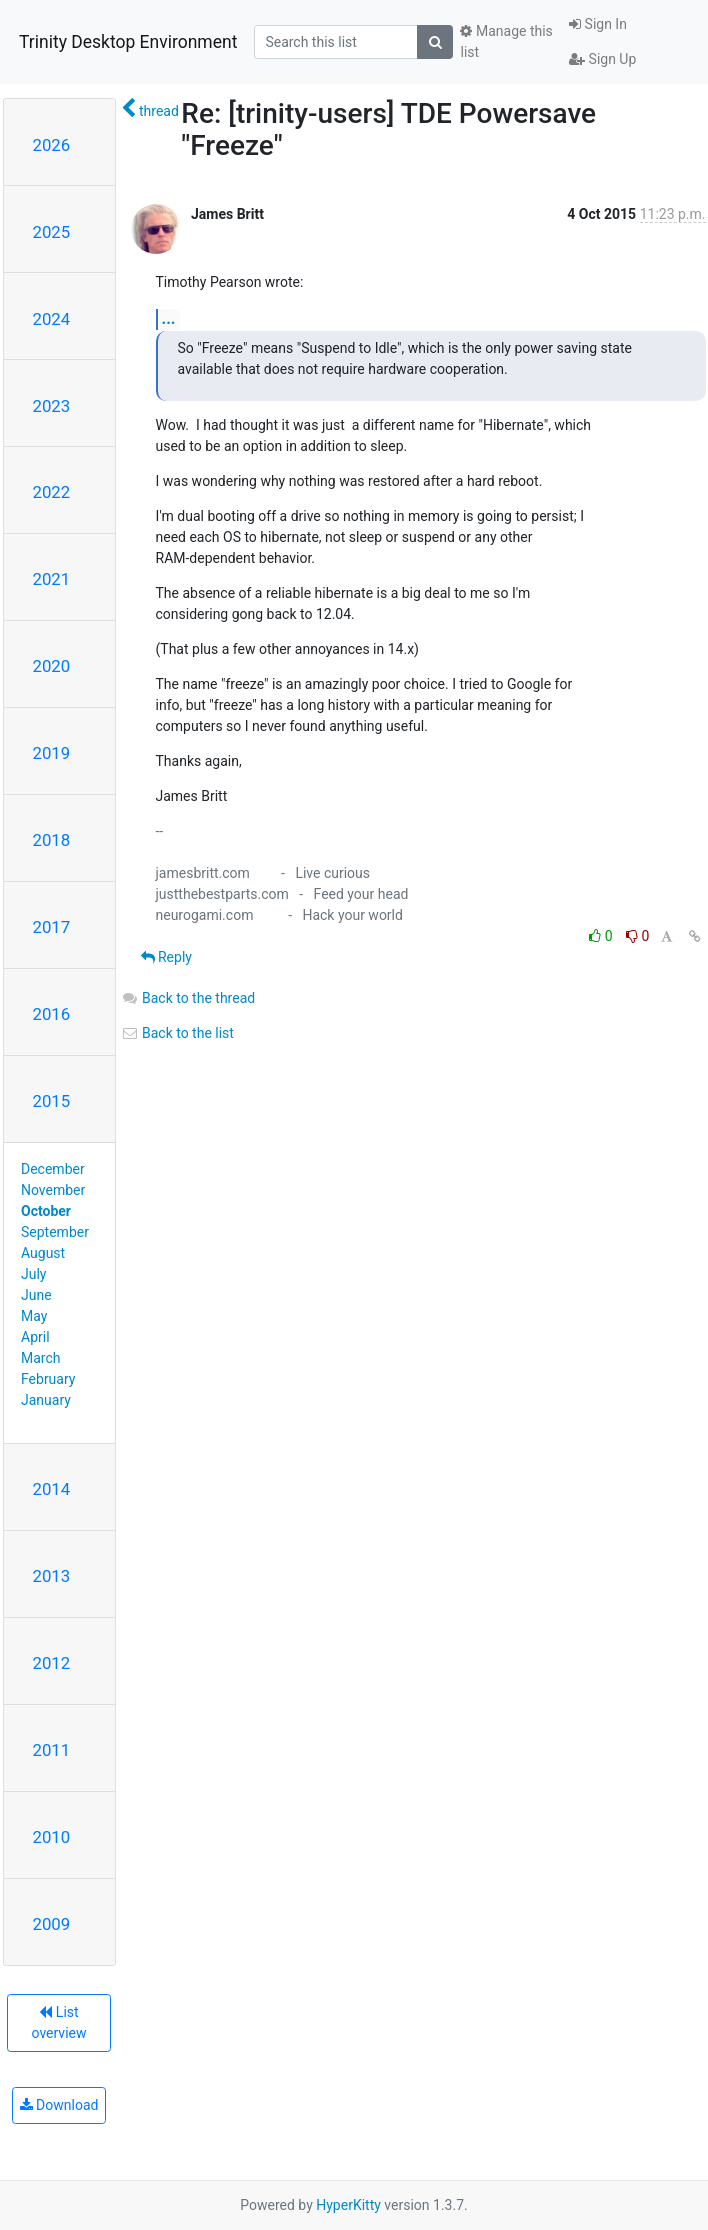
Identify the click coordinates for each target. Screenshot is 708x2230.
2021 (52, 579)
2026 (52, 145)
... (169, 318)
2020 (52, 666)
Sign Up (602, 59)
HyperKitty (348, 2205)
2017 (52, 927)
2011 (52, 1750)
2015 (52, 1101)
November (53, 1190)
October (46, 1211)
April (35, 1337)
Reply (166, 957)
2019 (52, 753)
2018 (52, 840)
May (34, 1316)
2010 (52, 1837)
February (48, 1379)
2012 (52, 1663)
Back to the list (177, 1033)
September (55, 1232)
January (46, 1400)
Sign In (598, 24)
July (33, 1274)
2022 (52, 492)
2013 (52, 1576)
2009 (52, 1924)
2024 (52, 319)
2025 (52, 232)
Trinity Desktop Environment (128, 42)
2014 (52, 1489)
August (43, 1253)
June (36, 1295)
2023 (52, 406)
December (53, 1169)
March (41, 1358)
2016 (52, 1014)
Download (59, 2105)
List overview (59, 2022)
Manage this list (506, 41)
